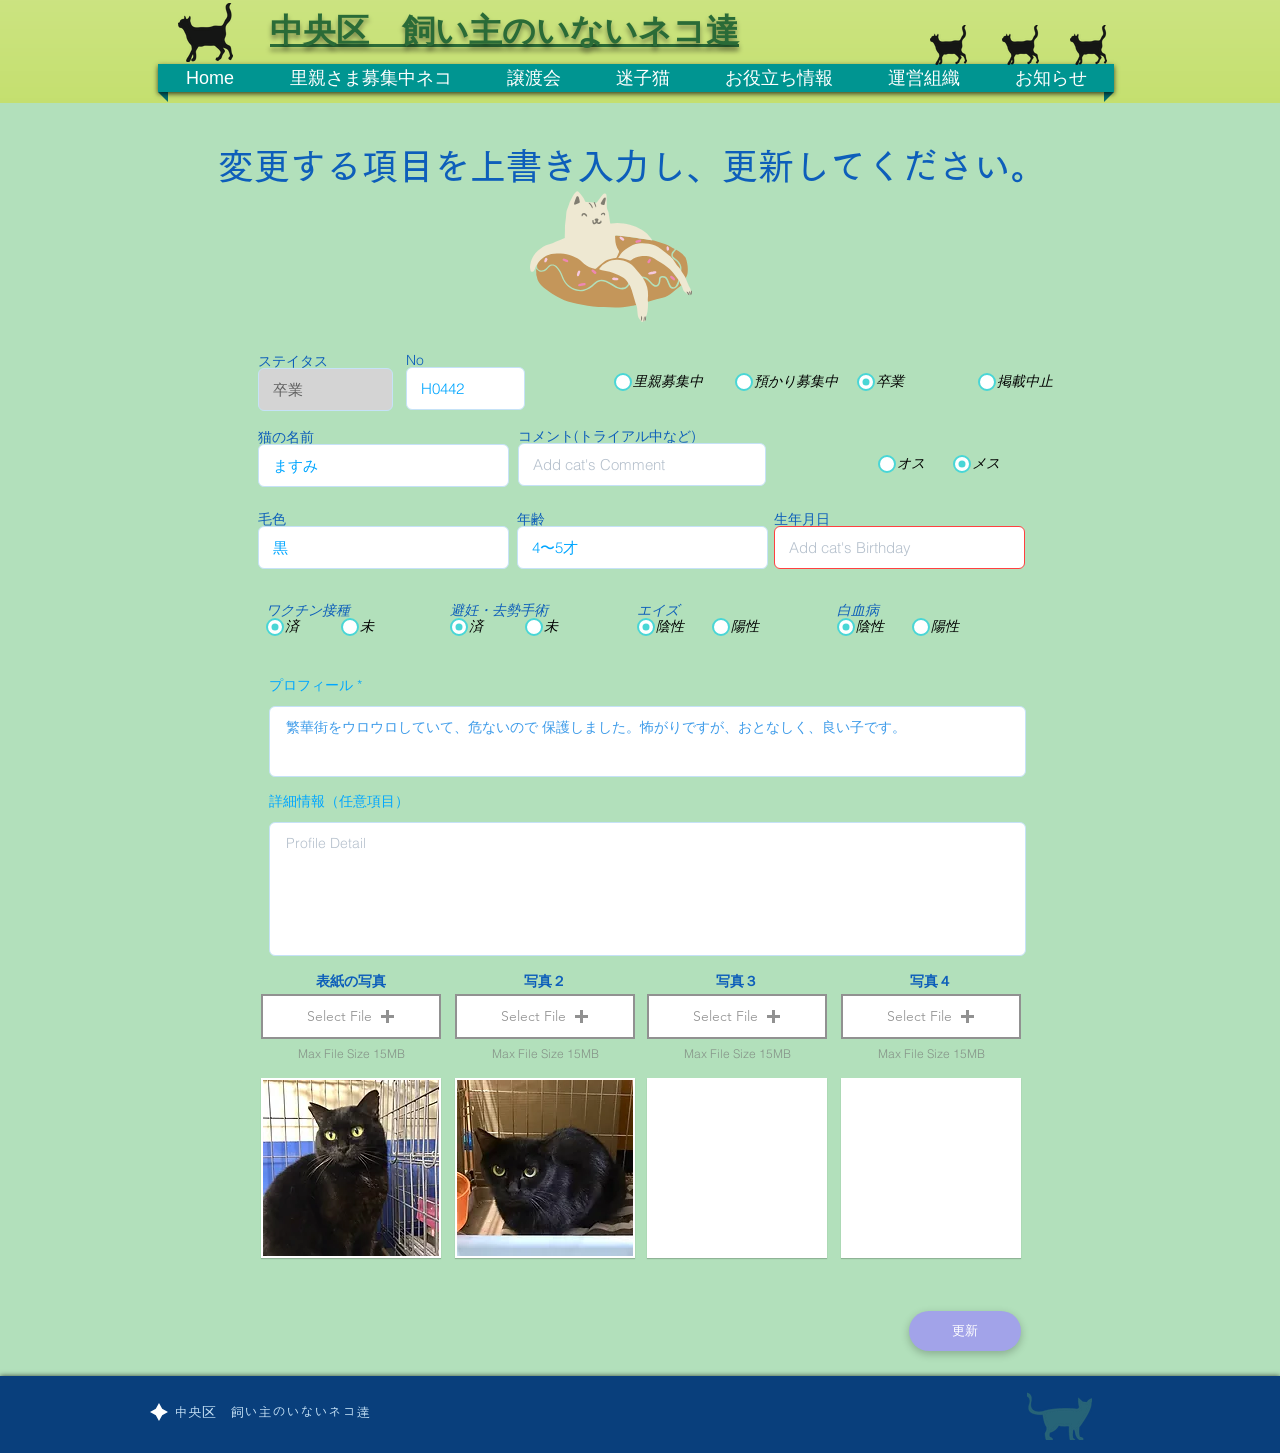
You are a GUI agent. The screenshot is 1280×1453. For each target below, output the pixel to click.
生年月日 (802, 519)
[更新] (965, 1331)
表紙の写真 (351, 981)
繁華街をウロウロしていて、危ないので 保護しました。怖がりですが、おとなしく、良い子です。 (647, 741)
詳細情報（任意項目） (339, 801)
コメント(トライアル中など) (607, 436)
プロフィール (311, 685)
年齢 (531, 519)
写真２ (545, 981)
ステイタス (293, 361)
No (415, 360)
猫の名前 (286, 437)
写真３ (737, 981)
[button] (351, 1016)
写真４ (931, 981)
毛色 (272, 519)
